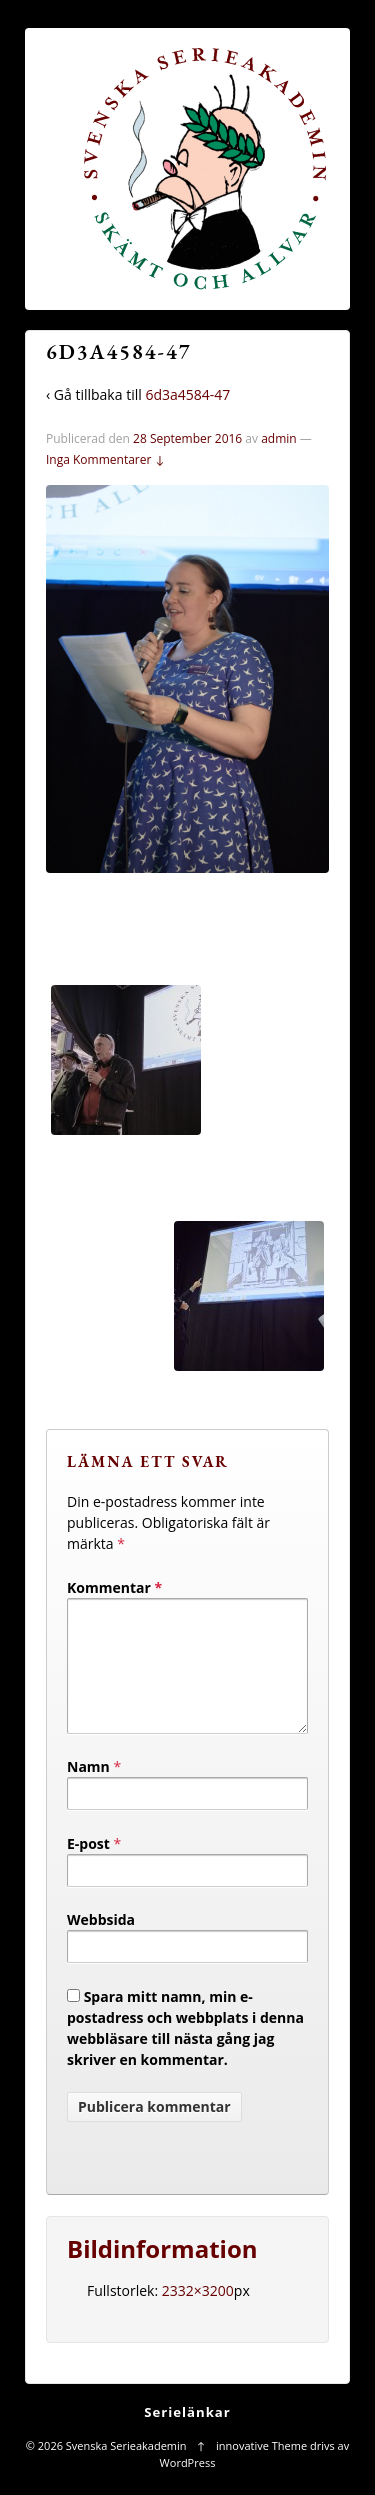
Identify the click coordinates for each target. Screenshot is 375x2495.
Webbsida (101, 1943)
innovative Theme (261, 2469)
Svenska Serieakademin (126, 2469)
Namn (88, 1790)
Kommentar (114, 1587)
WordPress (188, 2486)
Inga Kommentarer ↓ (105, 459)
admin (279, 438)
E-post (88, 1867)
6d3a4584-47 (187, 394)
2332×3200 (198, 2314)
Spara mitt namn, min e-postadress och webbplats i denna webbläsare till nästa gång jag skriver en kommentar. (185, 2052)
